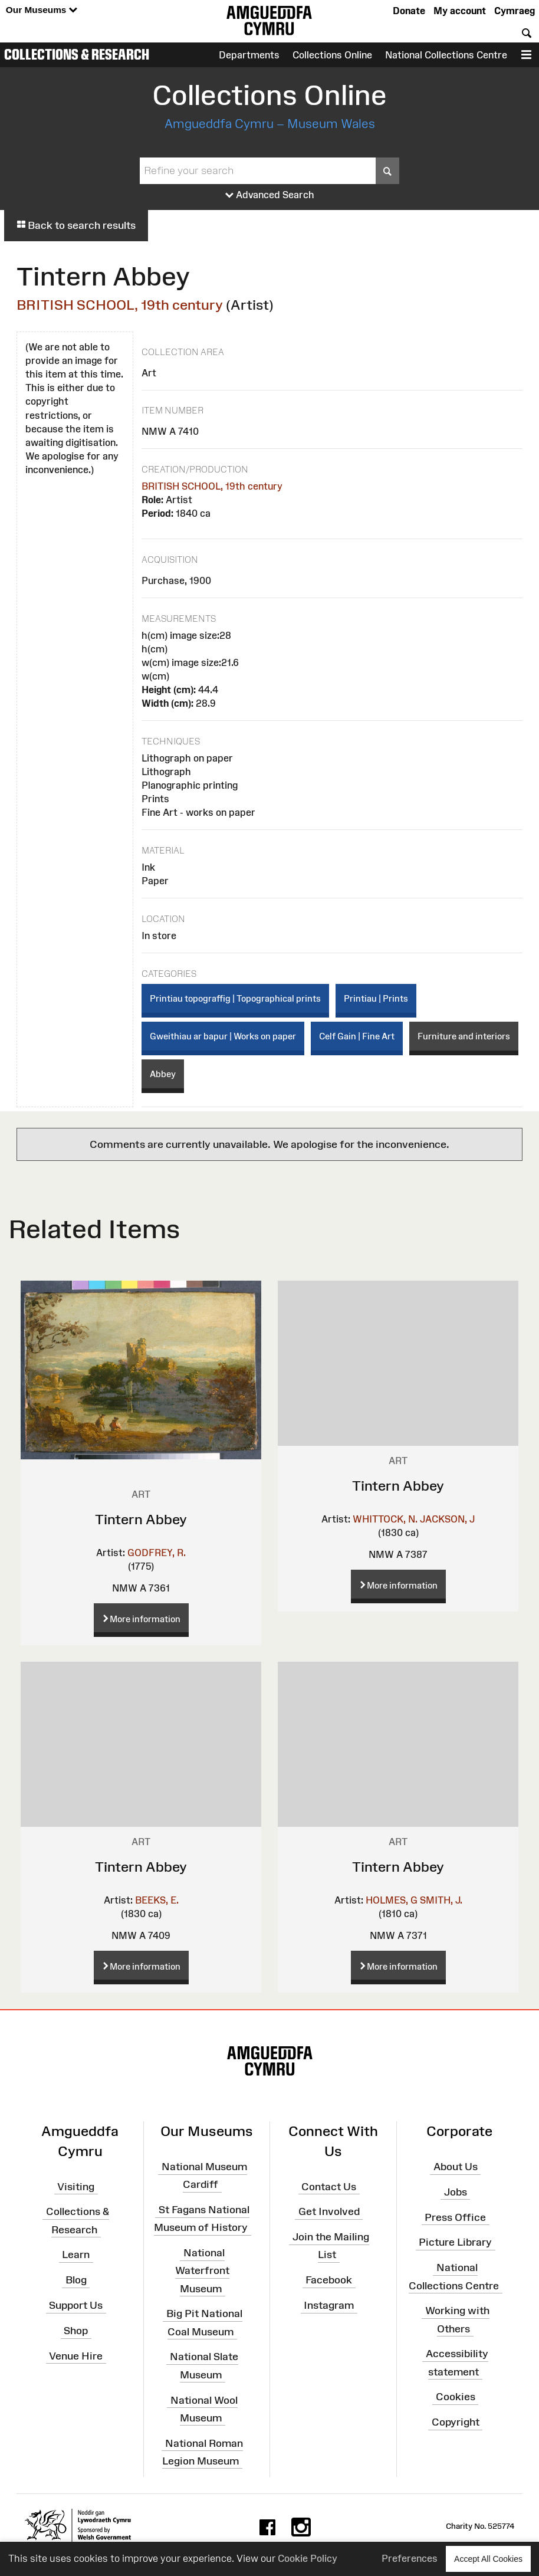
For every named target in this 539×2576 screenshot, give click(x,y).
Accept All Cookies (488, 2559)
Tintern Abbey (141, 1519)
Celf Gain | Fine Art (357, 1036)
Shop (76, 2331)
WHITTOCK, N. (385, 1519)
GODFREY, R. (156, 1552)
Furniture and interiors (464, 1036)
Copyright (455, 2422)
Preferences (410, 2558)
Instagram (329, 2305)
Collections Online (332, 55)
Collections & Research (76, 54)
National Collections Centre (446, 55)
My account (459, 10)
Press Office (455, 2217)
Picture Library (455, 2242)
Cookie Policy (307, 2558)
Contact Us (328, 2186)
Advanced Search (269, 195)
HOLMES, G (392, 1900)
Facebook (328, 2280)
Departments (249, 55)
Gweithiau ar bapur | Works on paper (223, 1036)
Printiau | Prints (376, 998)
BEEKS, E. (157, 1900)
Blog (76, 2280)
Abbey (163, 1074)
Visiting (75, 2186)
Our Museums (41, 10)
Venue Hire (76, 2356)
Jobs (455, 2192)
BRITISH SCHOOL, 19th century (120, 305)
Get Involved (329, 2211)
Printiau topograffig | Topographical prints (235, 998)
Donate (409, 10)
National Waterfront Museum (202, 2270)
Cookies (455, 2397)
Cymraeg (514, 10)
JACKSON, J (447, 1519)
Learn (76, 2254)
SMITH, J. (441, 1900)
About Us (455, 2167)
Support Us (76, 2305)
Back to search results (76, 225)
